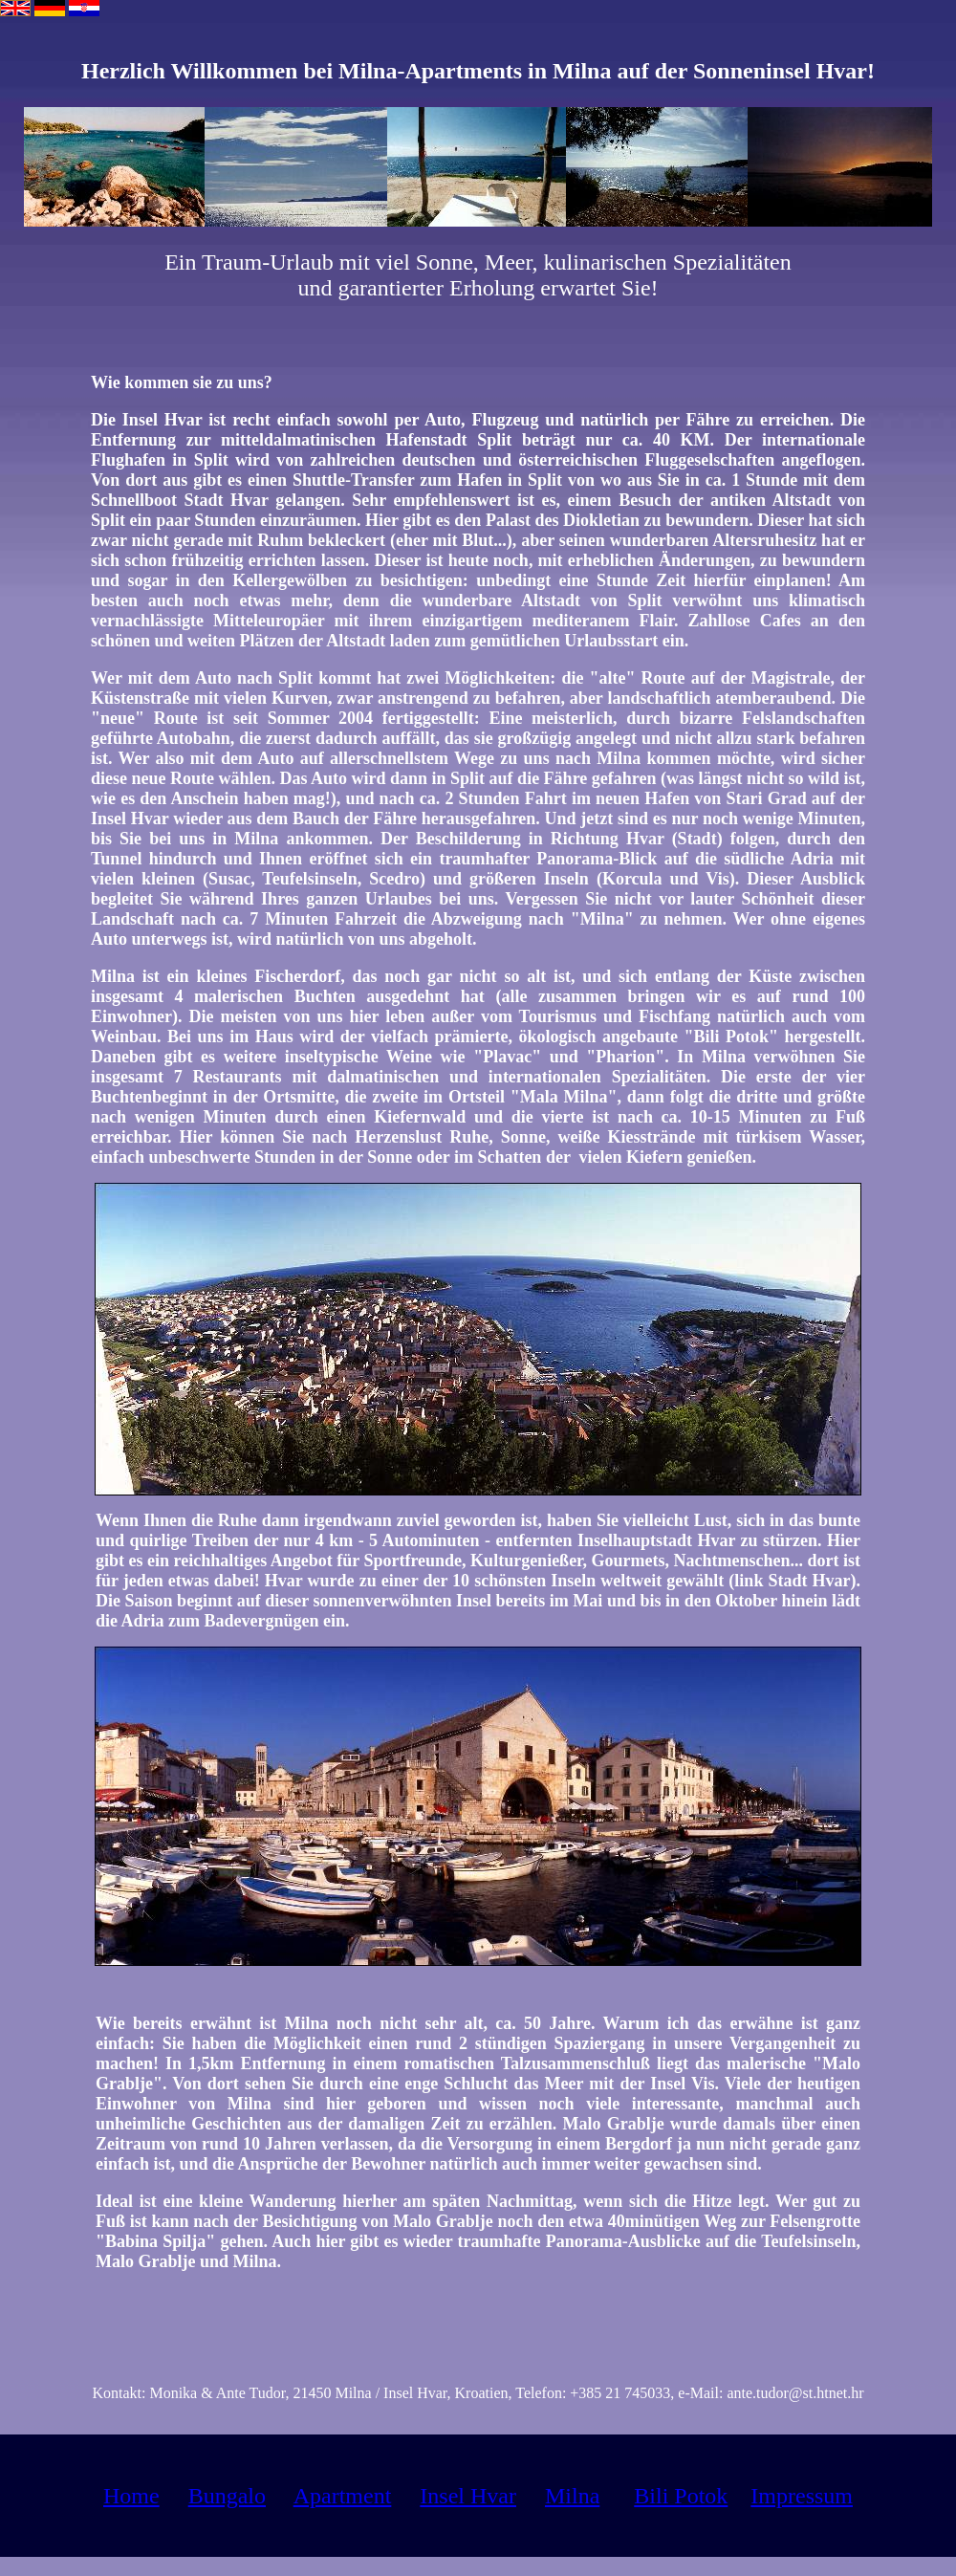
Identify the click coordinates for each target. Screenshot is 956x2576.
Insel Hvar (468, 2495)
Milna (572, 2495)
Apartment (342, 2495)
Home (131, 2495)
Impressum (801, 2495)
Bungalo (227, 2495)
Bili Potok (681, 2495)
